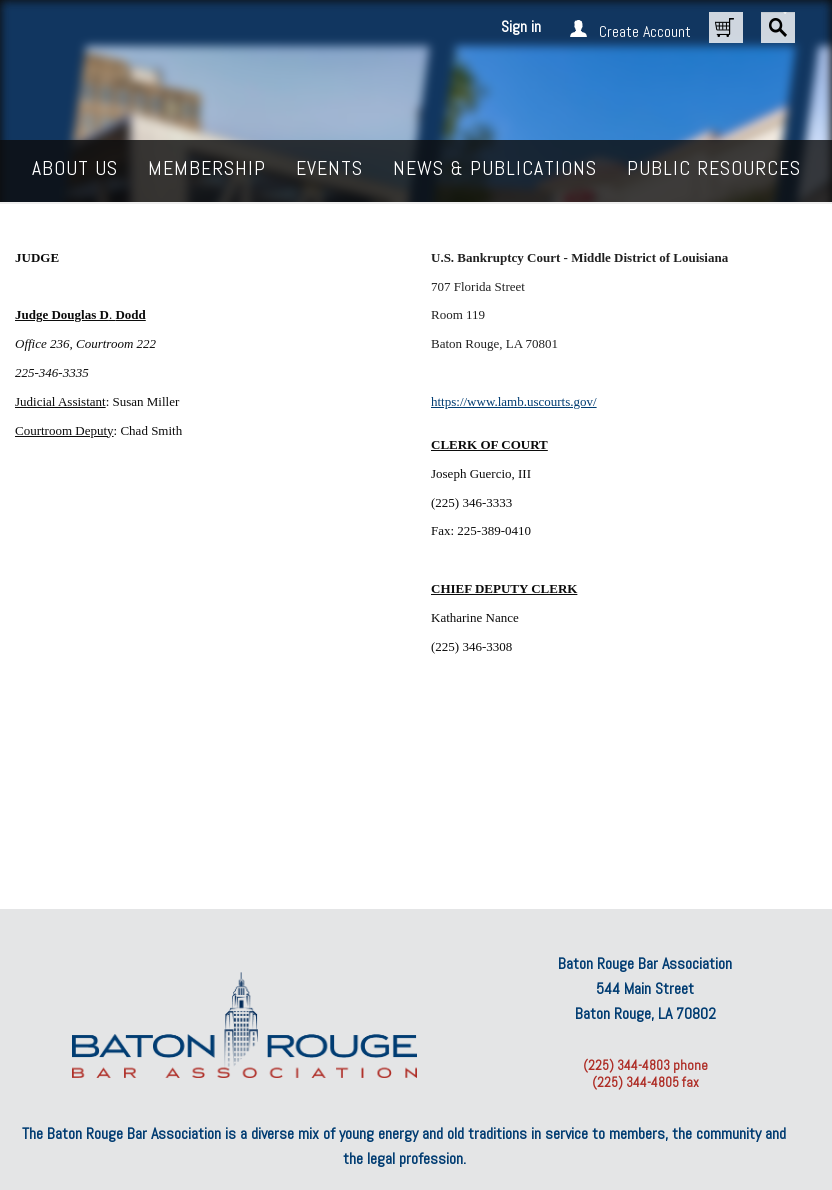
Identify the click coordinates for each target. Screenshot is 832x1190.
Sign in (521, 26)
